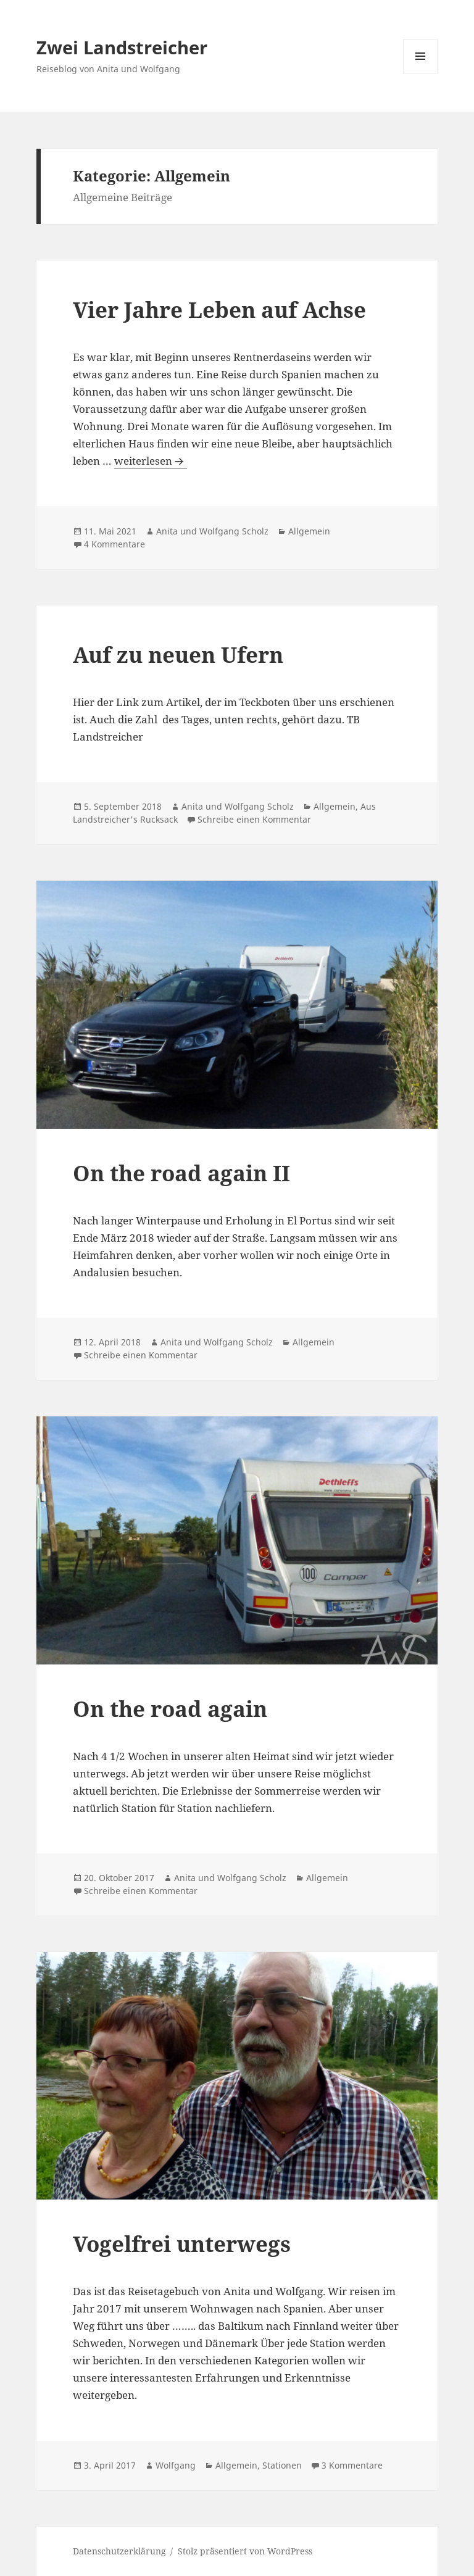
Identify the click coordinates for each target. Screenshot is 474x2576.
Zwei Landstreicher (121, 47)
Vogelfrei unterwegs (182, 2243)
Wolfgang (176, 2465)
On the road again (170, 1708)
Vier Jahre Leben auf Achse (219, 309)
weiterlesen (150, 461)
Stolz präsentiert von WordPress (245, 2551)
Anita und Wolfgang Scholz (212, 531)
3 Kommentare (352, 2465)
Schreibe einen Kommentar (254, 819)
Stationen (282, 2465)
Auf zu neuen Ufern (178, 654)
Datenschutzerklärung (119, 2551)
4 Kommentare (114, 544)
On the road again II (181, 1172)
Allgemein (309, 531)
